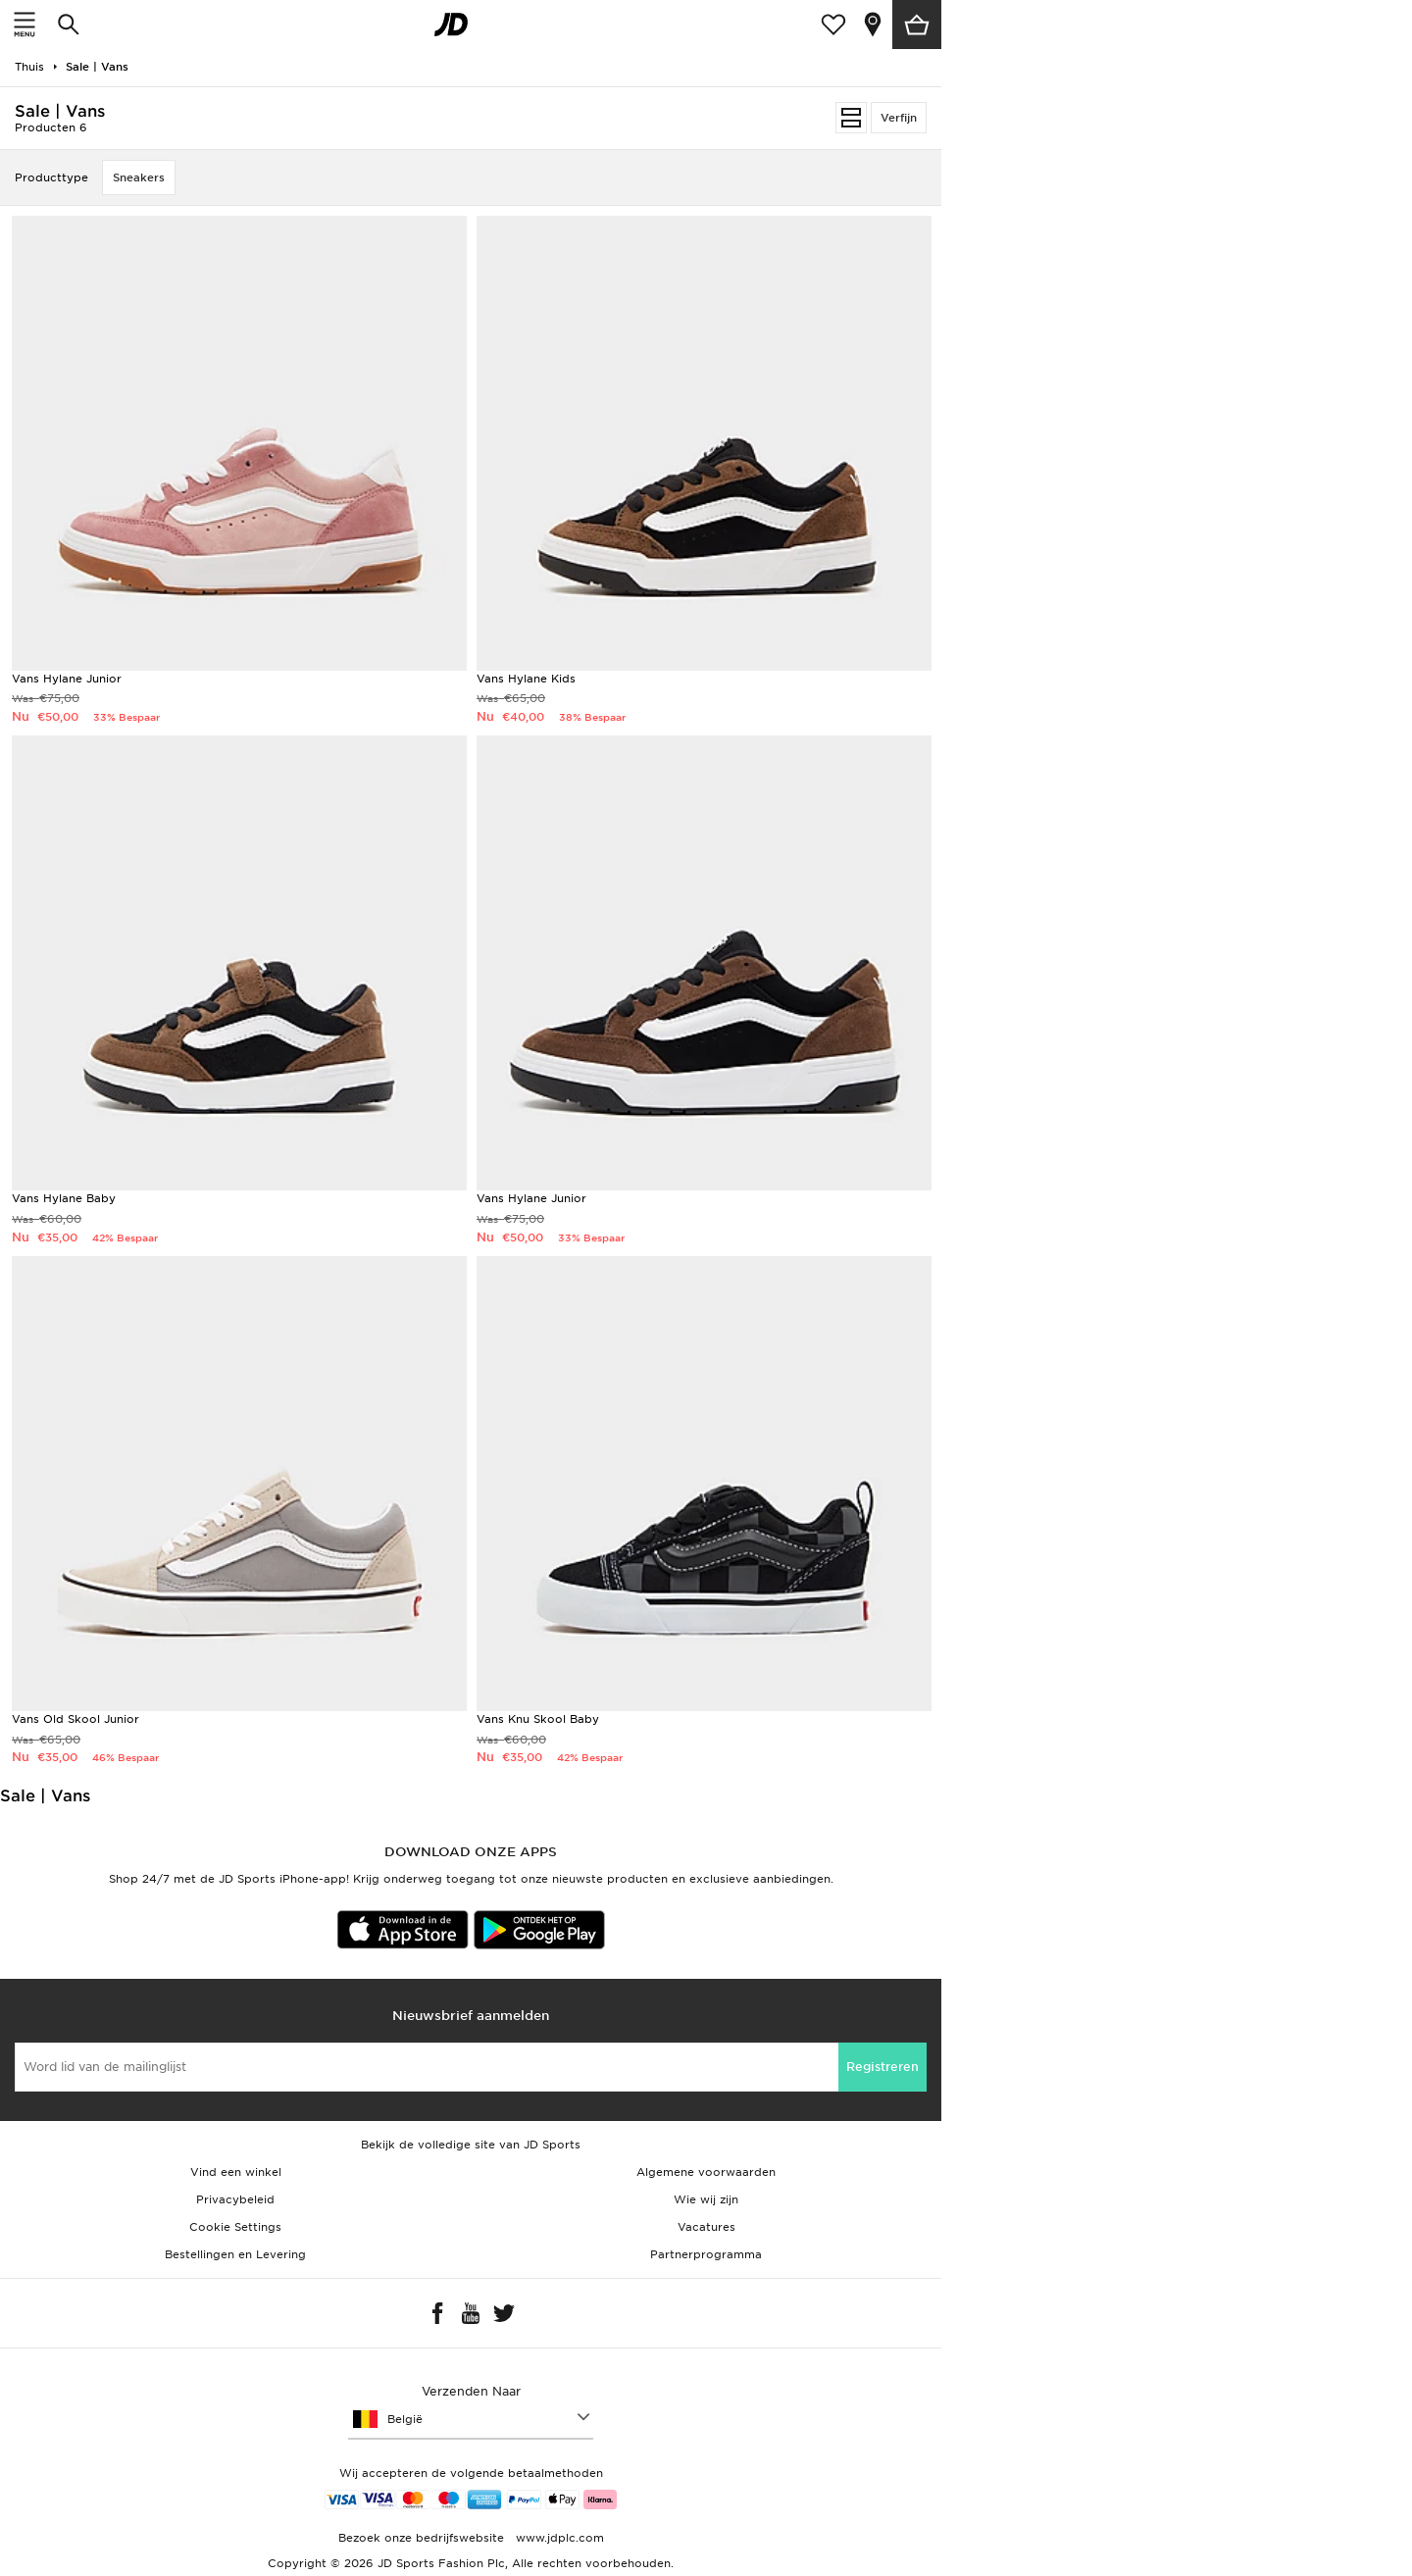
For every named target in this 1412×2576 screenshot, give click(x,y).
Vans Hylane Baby (64, 1198)
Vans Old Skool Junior (75, 1719)
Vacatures (706, 2227)
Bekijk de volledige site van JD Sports (470, 2144)
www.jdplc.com (558, 2538)
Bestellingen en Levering (235, 2254)
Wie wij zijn (706, 2199)
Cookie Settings (235, 2227)
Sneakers (139, 177)
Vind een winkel (235, 2172)
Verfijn (899, 118)
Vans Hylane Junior (67, 678)
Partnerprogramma (706, 2254)
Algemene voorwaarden (706, 2172)
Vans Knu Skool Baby (538, 1719)
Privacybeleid (235, 2199)
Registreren (882, 2066)
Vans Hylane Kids (526, 678)
